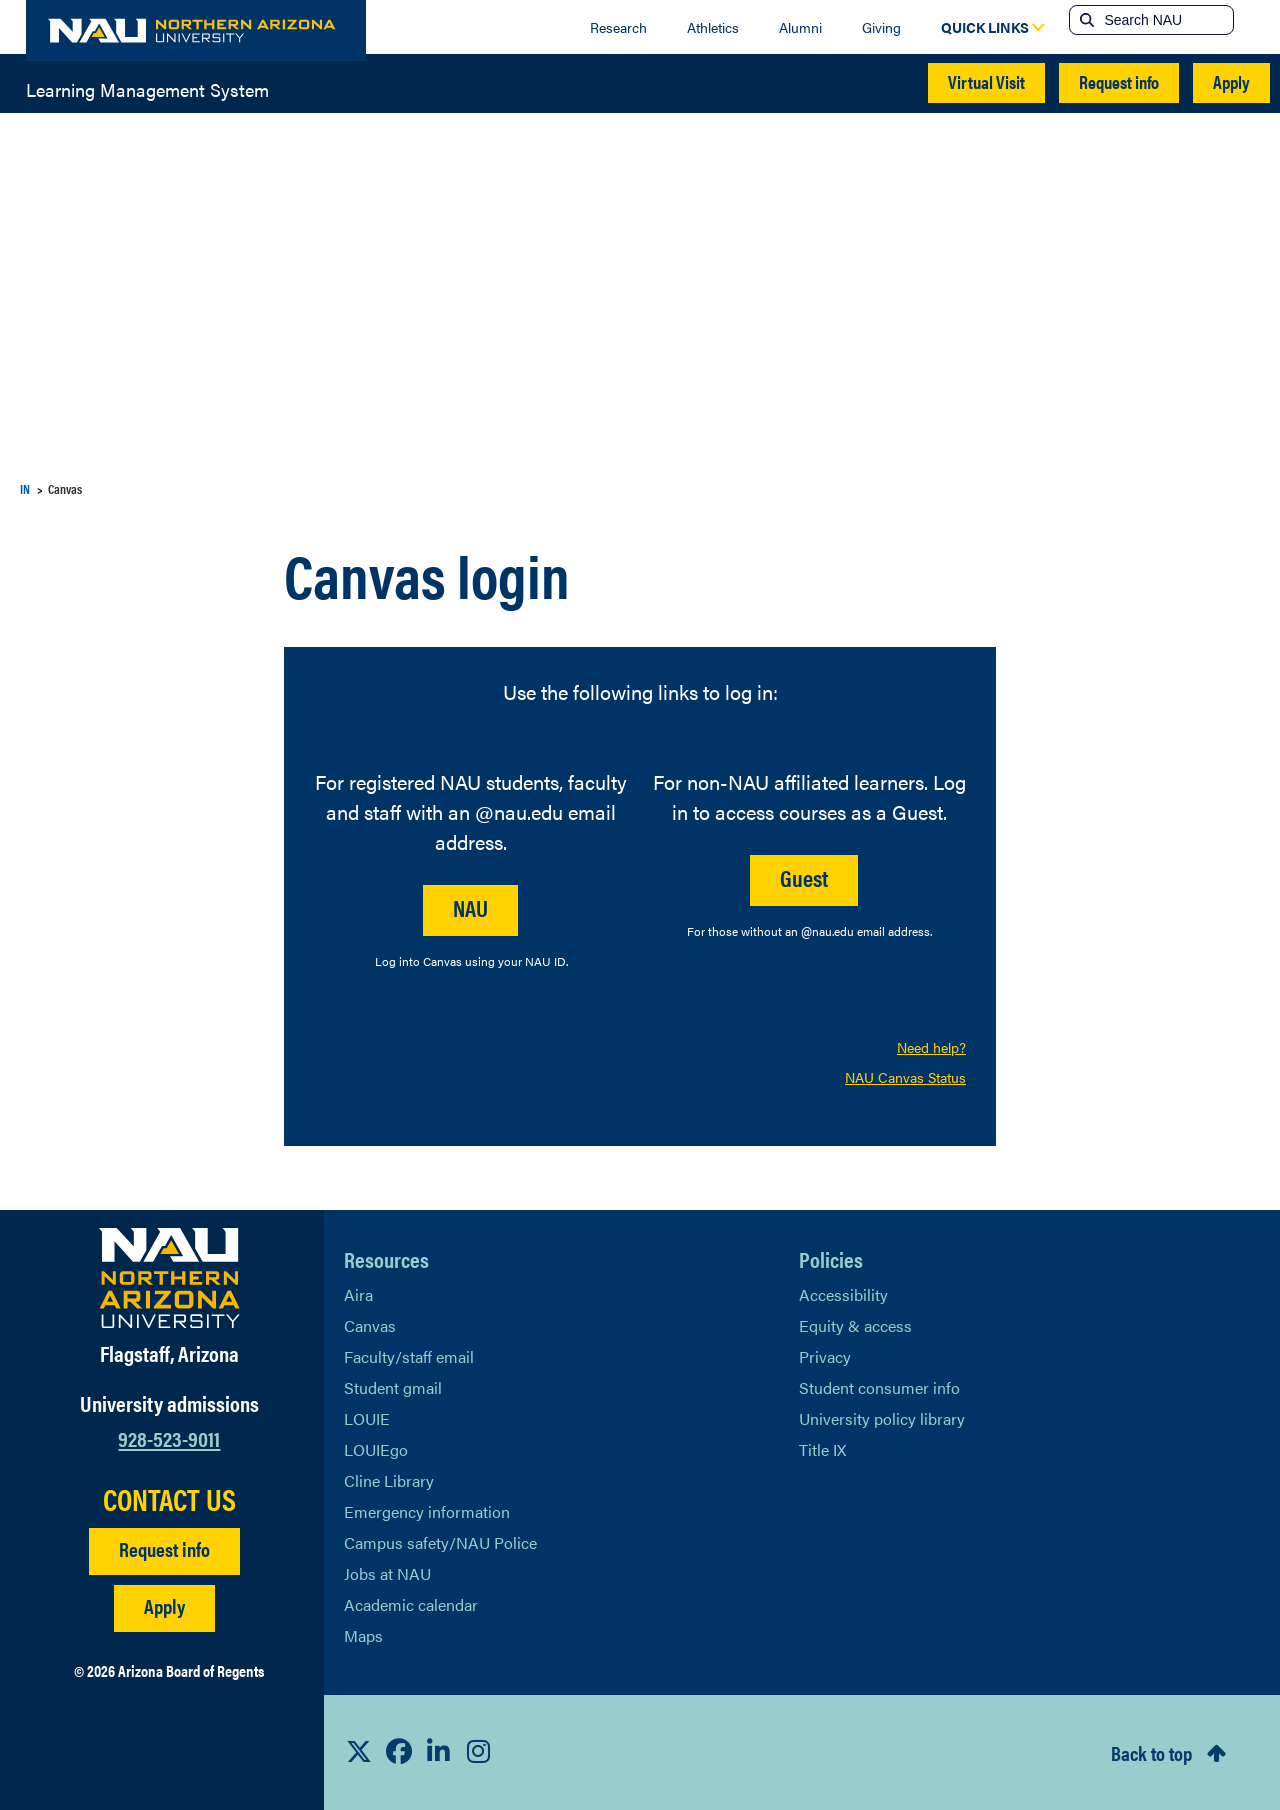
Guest (804, 877)
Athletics (713, 27)
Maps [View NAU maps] (363, 1635)
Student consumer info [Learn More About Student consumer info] (879, 1387)
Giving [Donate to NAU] (881, 27)
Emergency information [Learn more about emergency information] (427, 1511)
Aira (358, 1294)
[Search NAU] (1166, 20)
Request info (1119, 81)
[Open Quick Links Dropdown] (985, 27)
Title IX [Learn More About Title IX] (822, 1449)
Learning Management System (147, 88)
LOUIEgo (376, 1449)
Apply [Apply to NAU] (164, 1605)
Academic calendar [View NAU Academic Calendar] (411, 1604)
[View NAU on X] (359, 1752)
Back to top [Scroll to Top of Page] (1151, 1752)
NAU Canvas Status (905, 1077)
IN (25, 488)
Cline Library (389, 1480)
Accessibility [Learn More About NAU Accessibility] (843, 1294)
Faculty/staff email (409, 1356)
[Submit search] (1085, 20)
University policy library (882, 1418)
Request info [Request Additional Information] (164, 1548)
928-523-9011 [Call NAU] (169, 1437)
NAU (470, 907)
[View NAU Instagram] (479, 1752)
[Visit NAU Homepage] (169, 1278)
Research (618, 27)
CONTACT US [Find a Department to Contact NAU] (169, 1499)
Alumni (800, 27)
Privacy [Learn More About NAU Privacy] (825, 1356)
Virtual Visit (986, 81)
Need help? (931, 1047)
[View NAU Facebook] (399, 1752)
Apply (1231, 81)
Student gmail (393, 1387)
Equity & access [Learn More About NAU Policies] (855, 1325)
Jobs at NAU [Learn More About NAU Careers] (387, 1573)
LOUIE (367, 1418)
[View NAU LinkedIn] (439, 1752)
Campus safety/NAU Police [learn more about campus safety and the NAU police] (440, 1542)
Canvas (370, 1325)
